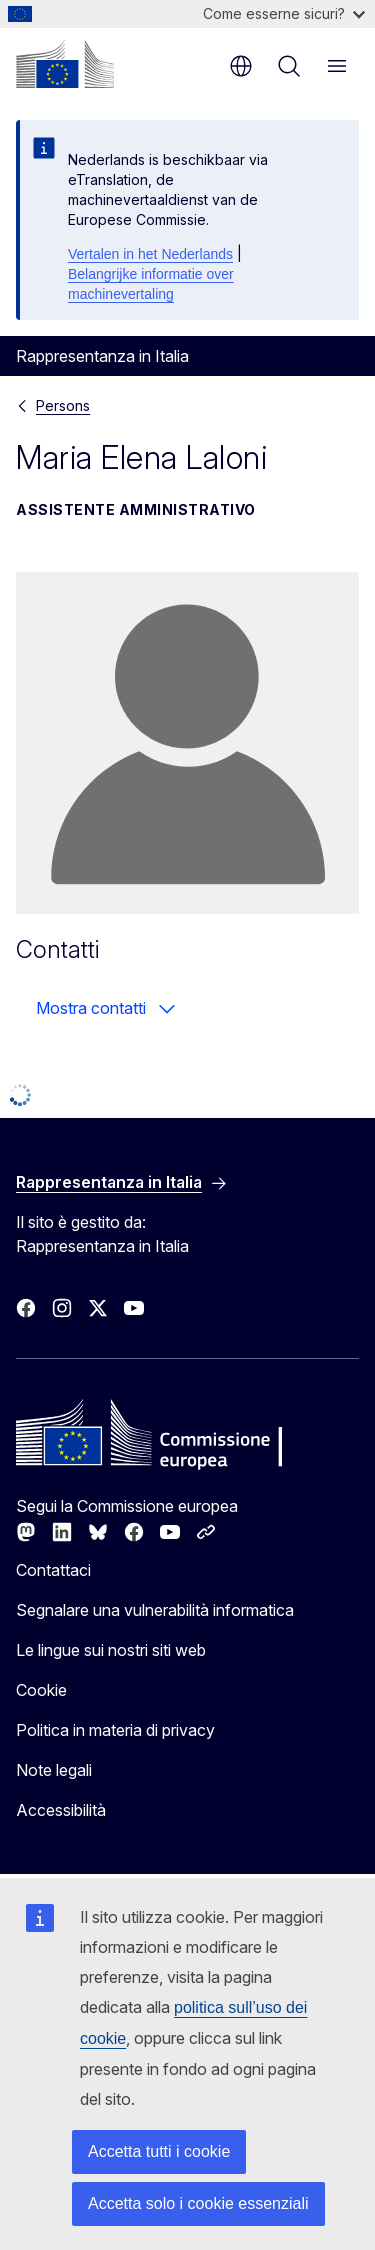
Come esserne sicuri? (284, 13)
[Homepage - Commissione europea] (65, 64)
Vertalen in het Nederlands (150, 254)
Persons (63, 405)
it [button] (241, 66)
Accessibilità (61, 1810)
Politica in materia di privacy (115, 1730)
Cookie (41, 1690)
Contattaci (53, 1570)
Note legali (54, 1770)
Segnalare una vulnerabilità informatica (155, 1610)
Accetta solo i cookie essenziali (198, 2203)
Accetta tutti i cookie (159, 2151)
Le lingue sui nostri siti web (111, 1650)
